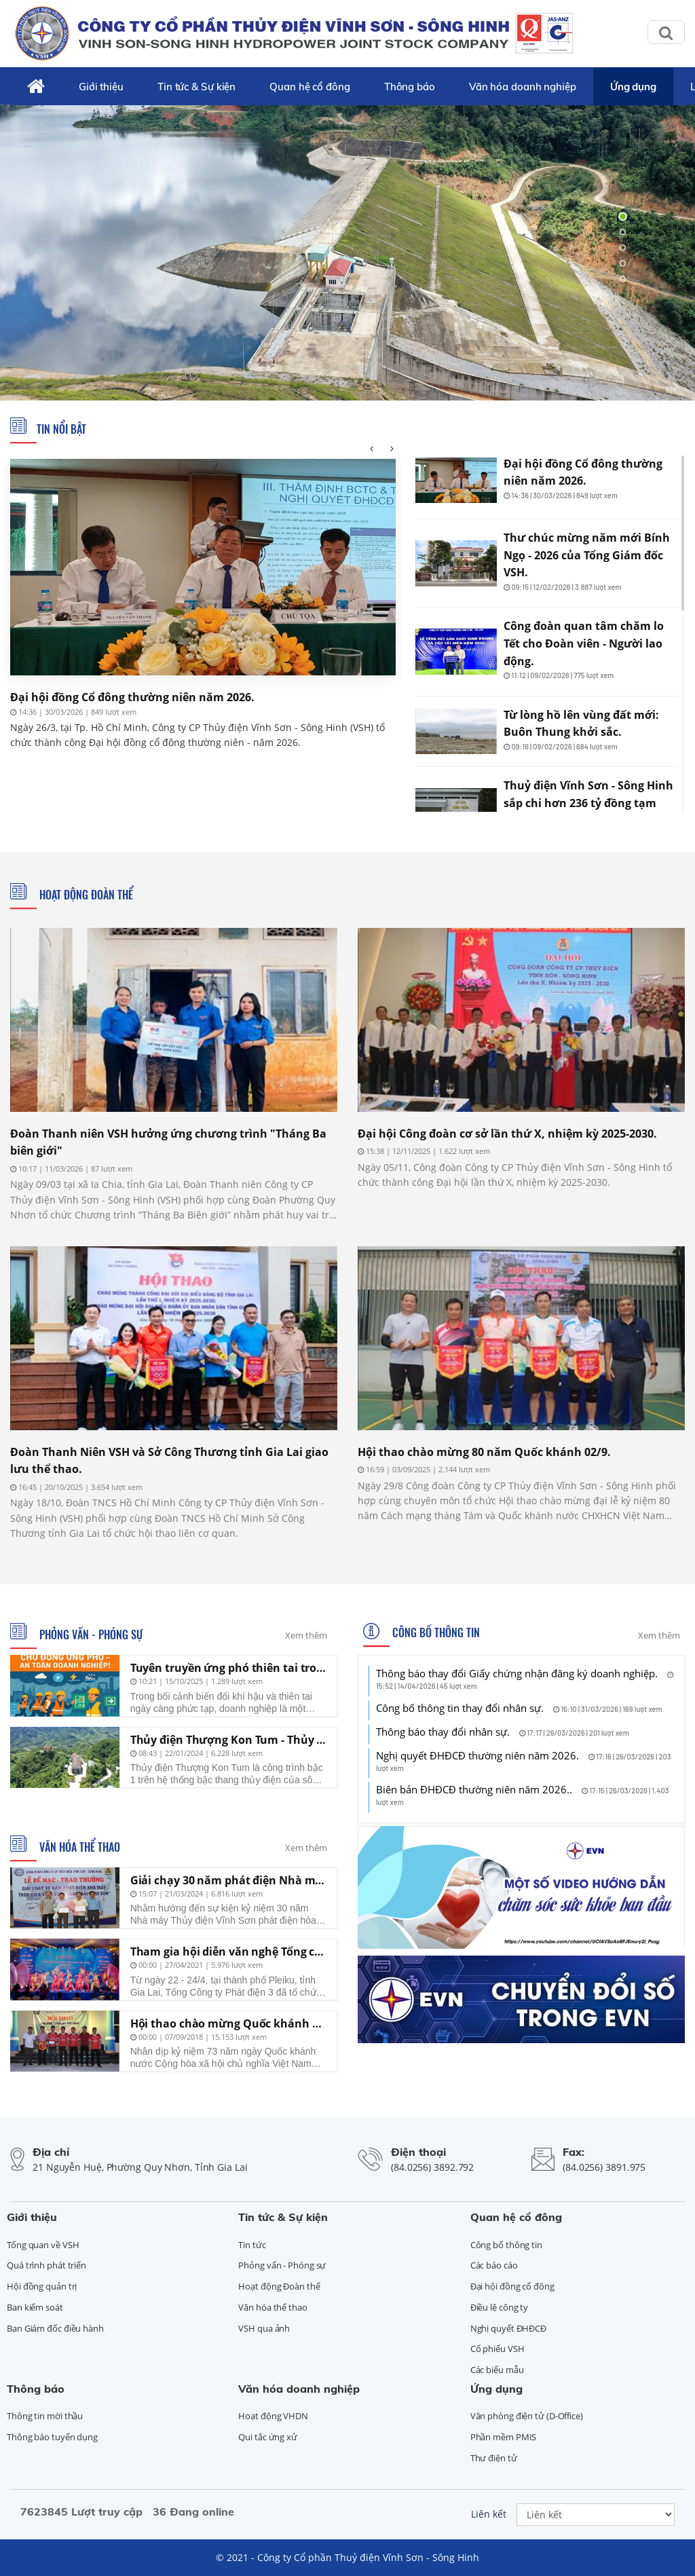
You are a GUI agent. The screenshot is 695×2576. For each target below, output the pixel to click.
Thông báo (409, 86)
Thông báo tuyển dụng (52, 2437)
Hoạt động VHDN (273, 2416)
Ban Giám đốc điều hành (55, 2328)
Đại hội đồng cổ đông (512, 2286)
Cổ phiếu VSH (497, 2348)
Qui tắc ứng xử (267, 2437)
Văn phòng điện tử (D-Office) (526, 2416)
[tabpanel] (347, 247)
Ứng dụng (633, 86)
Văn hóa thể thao (78, 1847)
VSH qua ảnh (264, 2328)
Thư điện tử (493, 2458)
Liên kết (488, 2513)
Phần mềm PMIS (503, 2437)
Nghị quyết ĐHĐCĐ (508, 2328)
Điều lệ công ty (499, 2307)
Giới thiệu (101, 86)
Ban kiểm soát (35, 2307)
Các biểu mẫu (497, 2370)
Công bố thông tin (435, 1632)
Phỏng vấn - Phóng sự (90, 1634)
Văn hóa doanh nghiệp (522, 86)
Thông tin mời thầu (45, 2416)
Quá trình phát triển (46, 2265)
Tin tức (251, 2245)
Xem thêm (306, 1635)
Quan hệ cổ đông (309, 86)
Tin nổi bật (61, 429)
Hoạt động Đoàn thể (85, 894)
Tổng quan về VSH (43, 2245)
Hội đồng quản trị (42, 2286)
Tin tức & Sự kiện (196, 86)
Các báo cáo (494, 2265)
